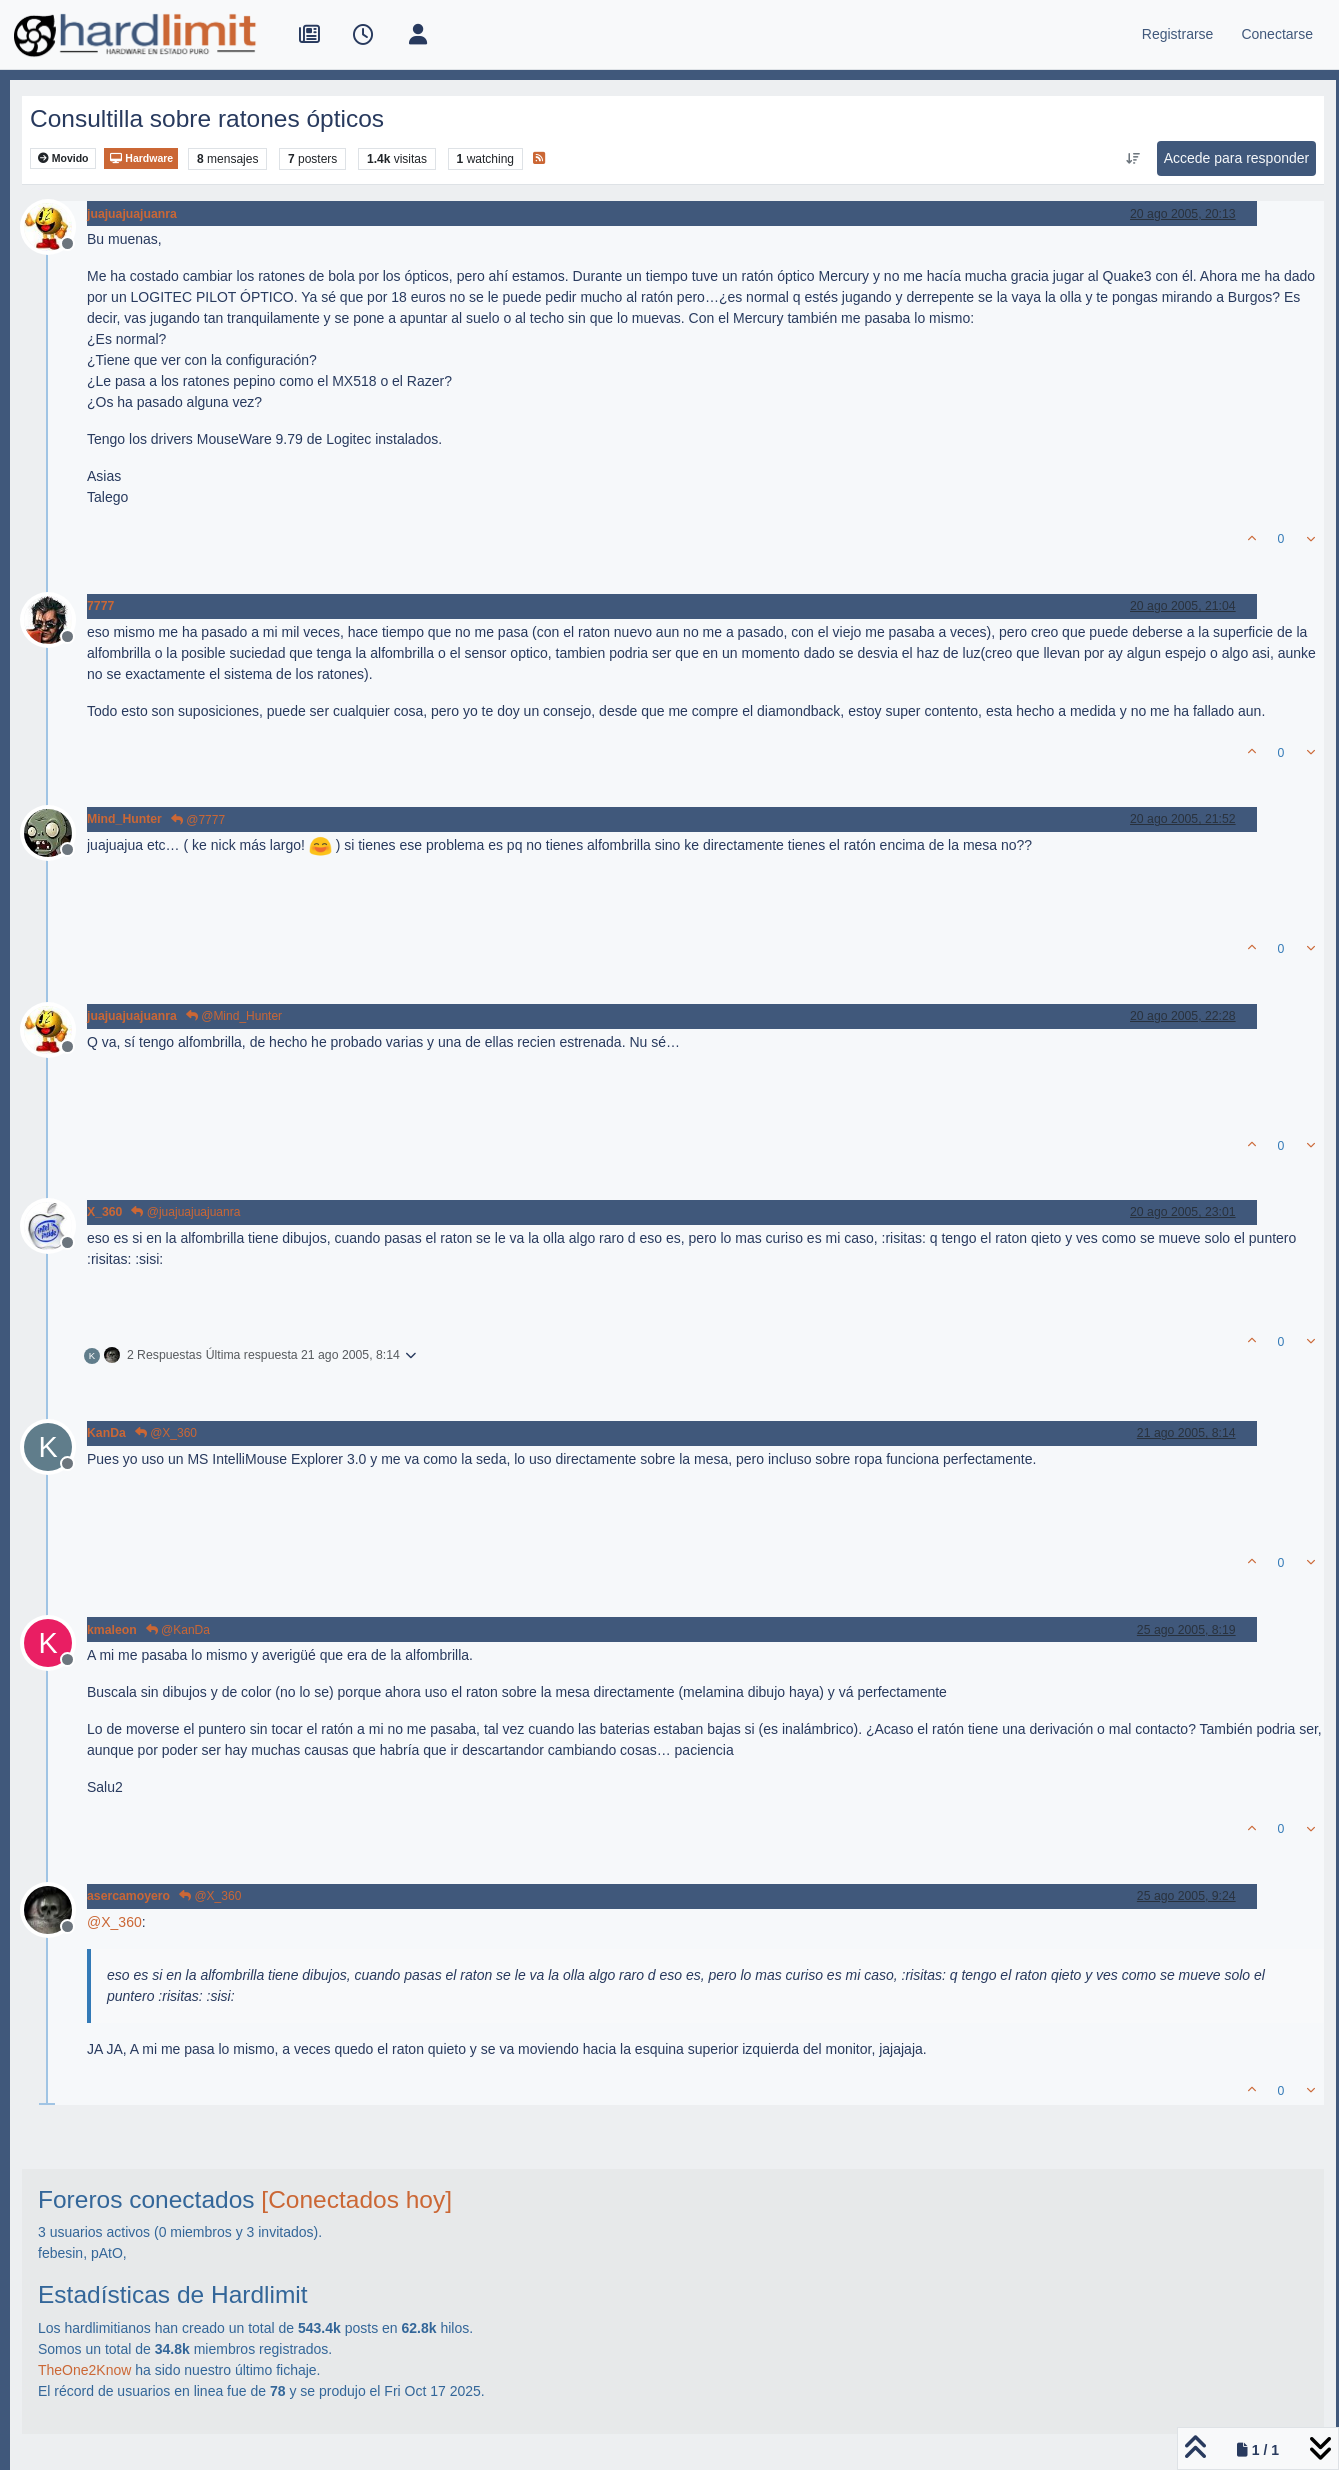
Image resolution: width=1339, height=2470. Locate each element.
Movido (63, 158)
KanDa (106, 1433)
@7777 (198, 820)
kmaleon (112, 1630)
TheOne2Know (84, 2370)
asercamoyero (128, 1896)
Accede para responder (1237, 158)
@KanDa (178, 1630)
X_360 (104, 1212)
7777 (100, 606)
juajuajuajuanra (132, 214)
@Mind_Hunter (234, 1016)
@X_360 (166, 1433)
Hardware (141, 158)
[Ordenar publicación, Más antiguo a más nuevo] (1132, 159)
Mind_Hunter (124, 819)
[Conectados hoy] (356, 2199)
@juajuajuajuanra (185, 1212)
